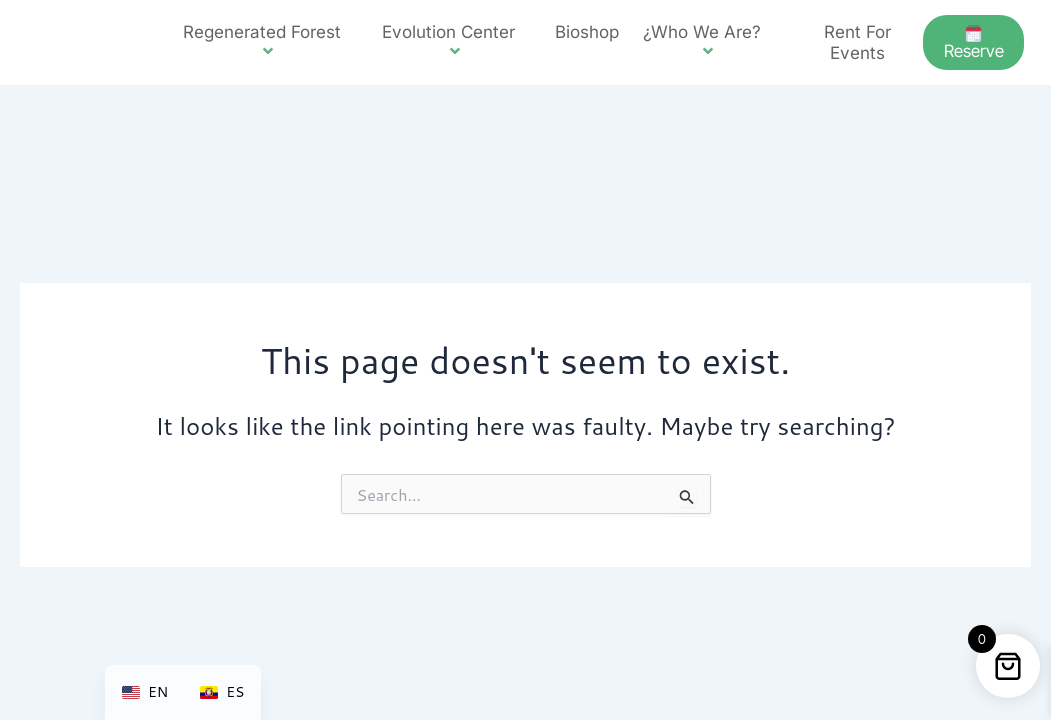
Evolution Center (457, 42)
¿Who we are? (710, 42)
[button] (349, 32)
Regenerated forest (270, 42)
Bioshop (587, 32)
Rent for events (857, 42)
